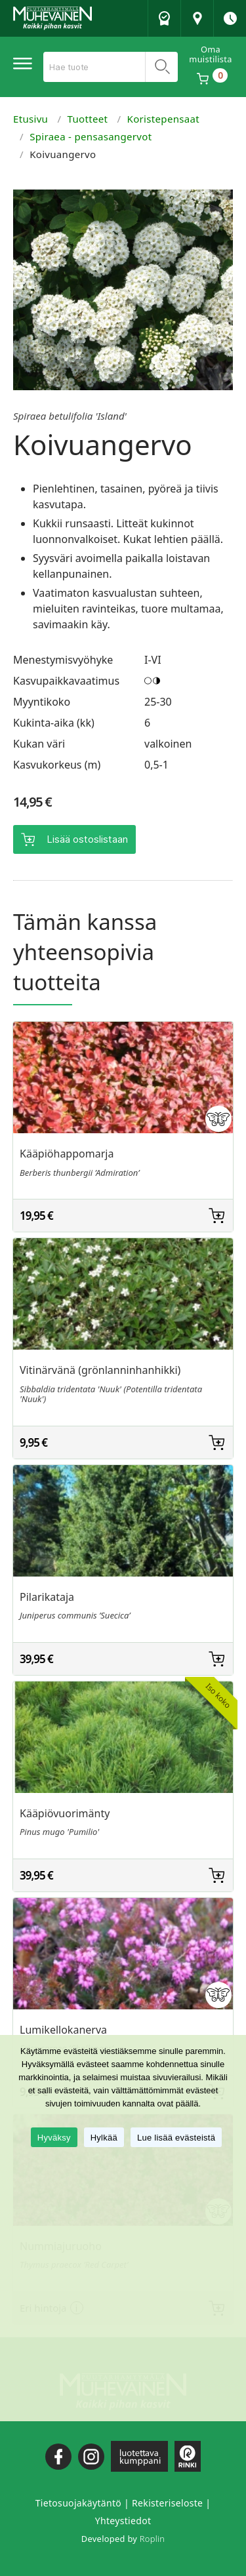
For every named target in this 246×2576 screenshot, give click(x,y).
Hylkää (104, 2138)
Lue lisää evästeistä (176, 2138)
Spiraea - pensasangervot (91, 136)
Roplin (152, 2539)
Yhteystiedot (123, 2520)
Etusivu (30, 118)
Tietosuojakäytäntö (78, 2503)
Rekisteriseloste (167, 2503)
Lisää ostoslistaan (87, 839)
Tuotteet (88, 118)
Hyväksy (54, 2138)
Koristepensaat (163, 118)
